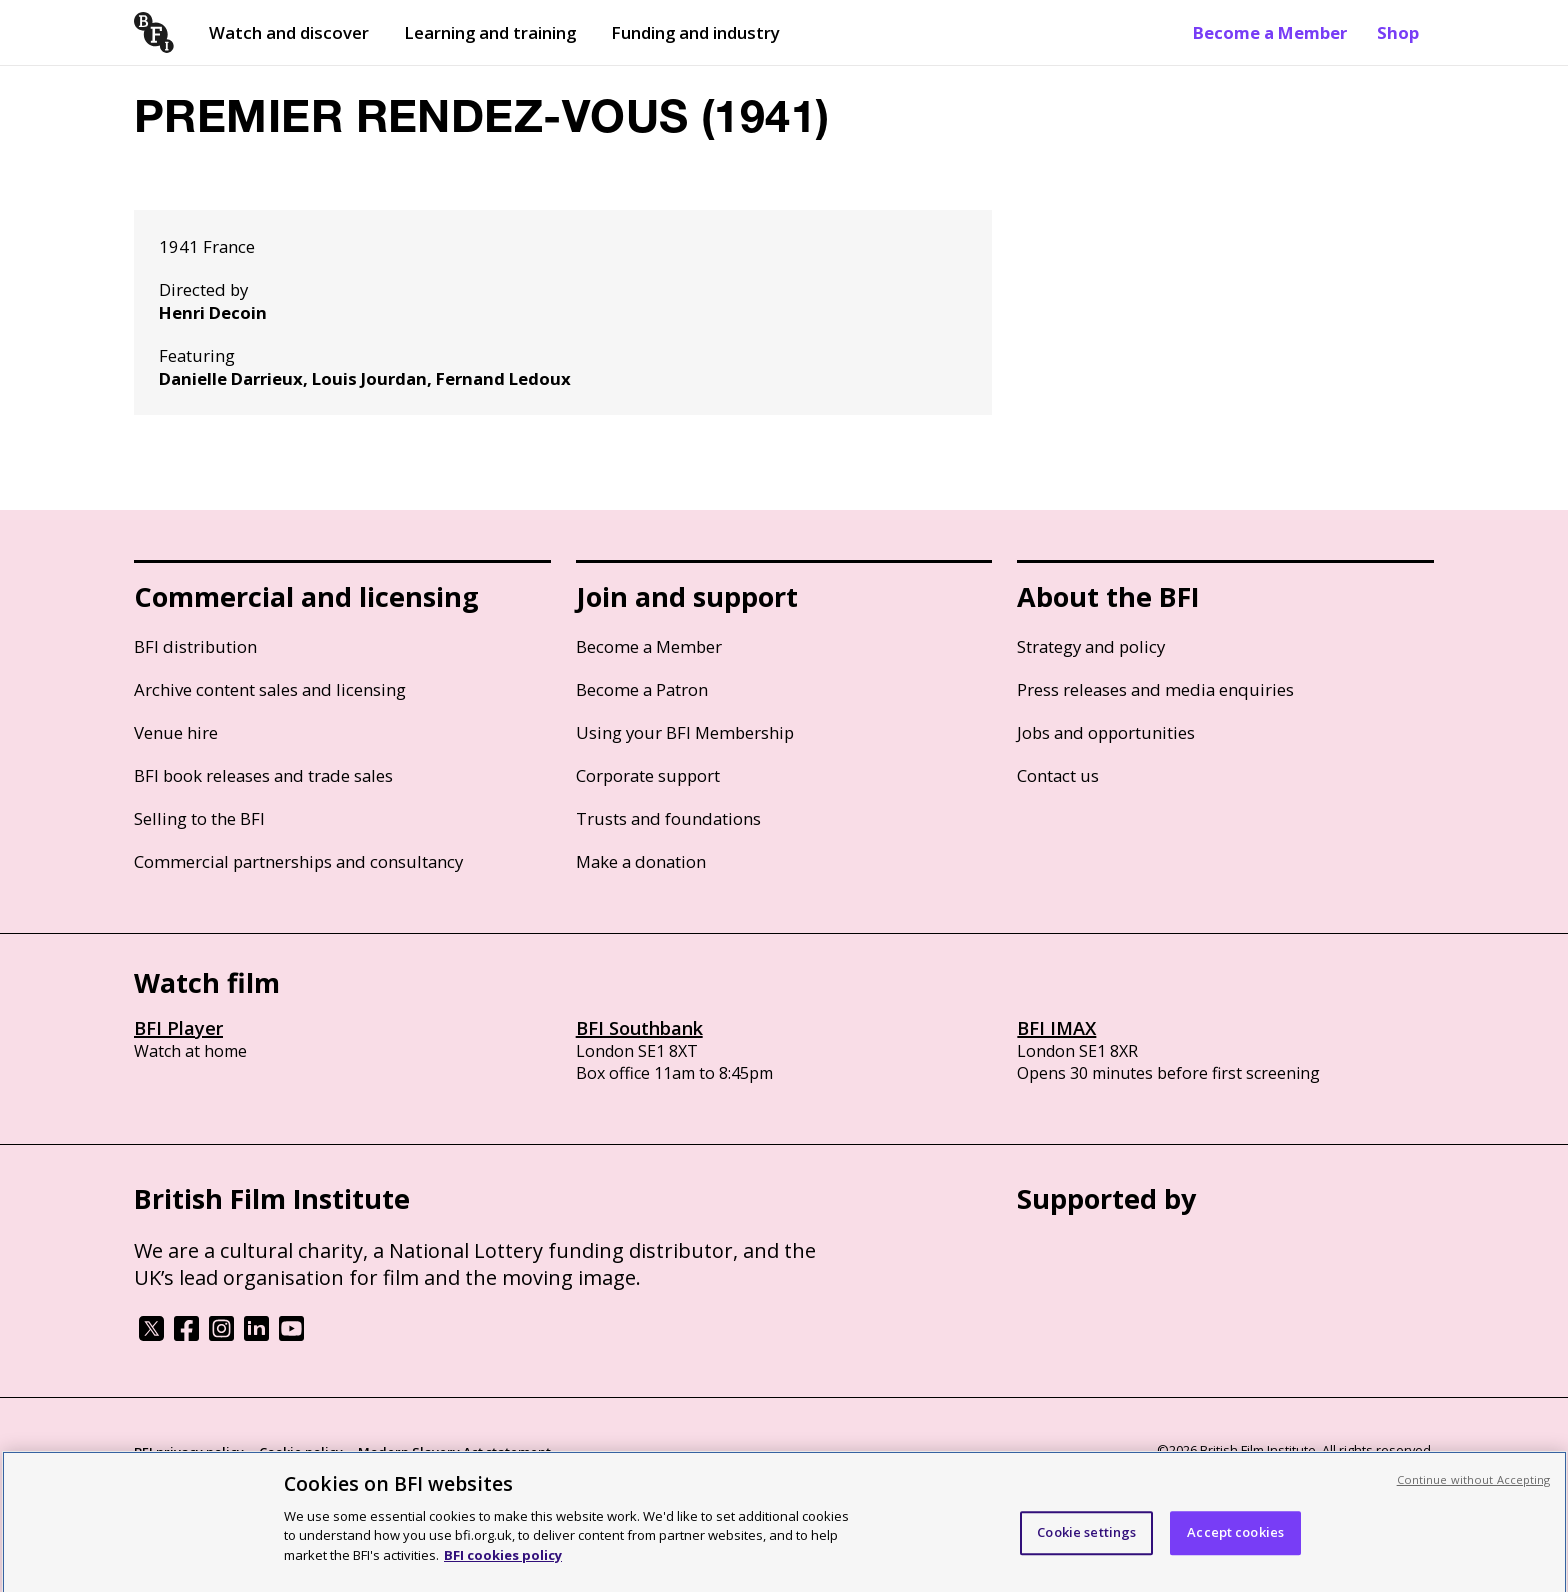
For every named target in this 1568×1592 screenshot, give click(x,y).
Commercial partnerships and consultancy (298, 861)
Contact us (1058, 775)
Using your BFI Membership (685, 732)
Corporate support (648, 775)
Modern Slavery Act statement (454, 1452)
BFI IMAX (1056, 1028)
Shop (1398, 32)
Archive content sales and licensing (270, 689)
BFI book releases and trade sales (263, 775)
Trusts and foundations (668, 818)
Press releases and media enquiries (1155, 689)
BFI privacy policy (189, 1452)
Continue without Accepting (1474, 1486)
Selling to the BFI (199, 818)
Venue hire (176, 732)
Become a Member (1270, 32)
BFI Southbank (639, 1028)
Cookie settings (1086, 1539)
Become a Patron (642, 689)
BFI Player (178, 1028)
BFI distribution (195, 646)
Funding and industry (695, 32)
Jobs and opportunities (1106, 732)
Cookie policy (301, 1452)
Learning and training (490, 32)
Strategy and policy (1091, 646)
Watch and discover (289, 32)
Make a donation (641, 861)
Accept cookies (1235, 1539)
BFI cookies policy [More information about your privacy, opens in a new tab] (503, 1562)
